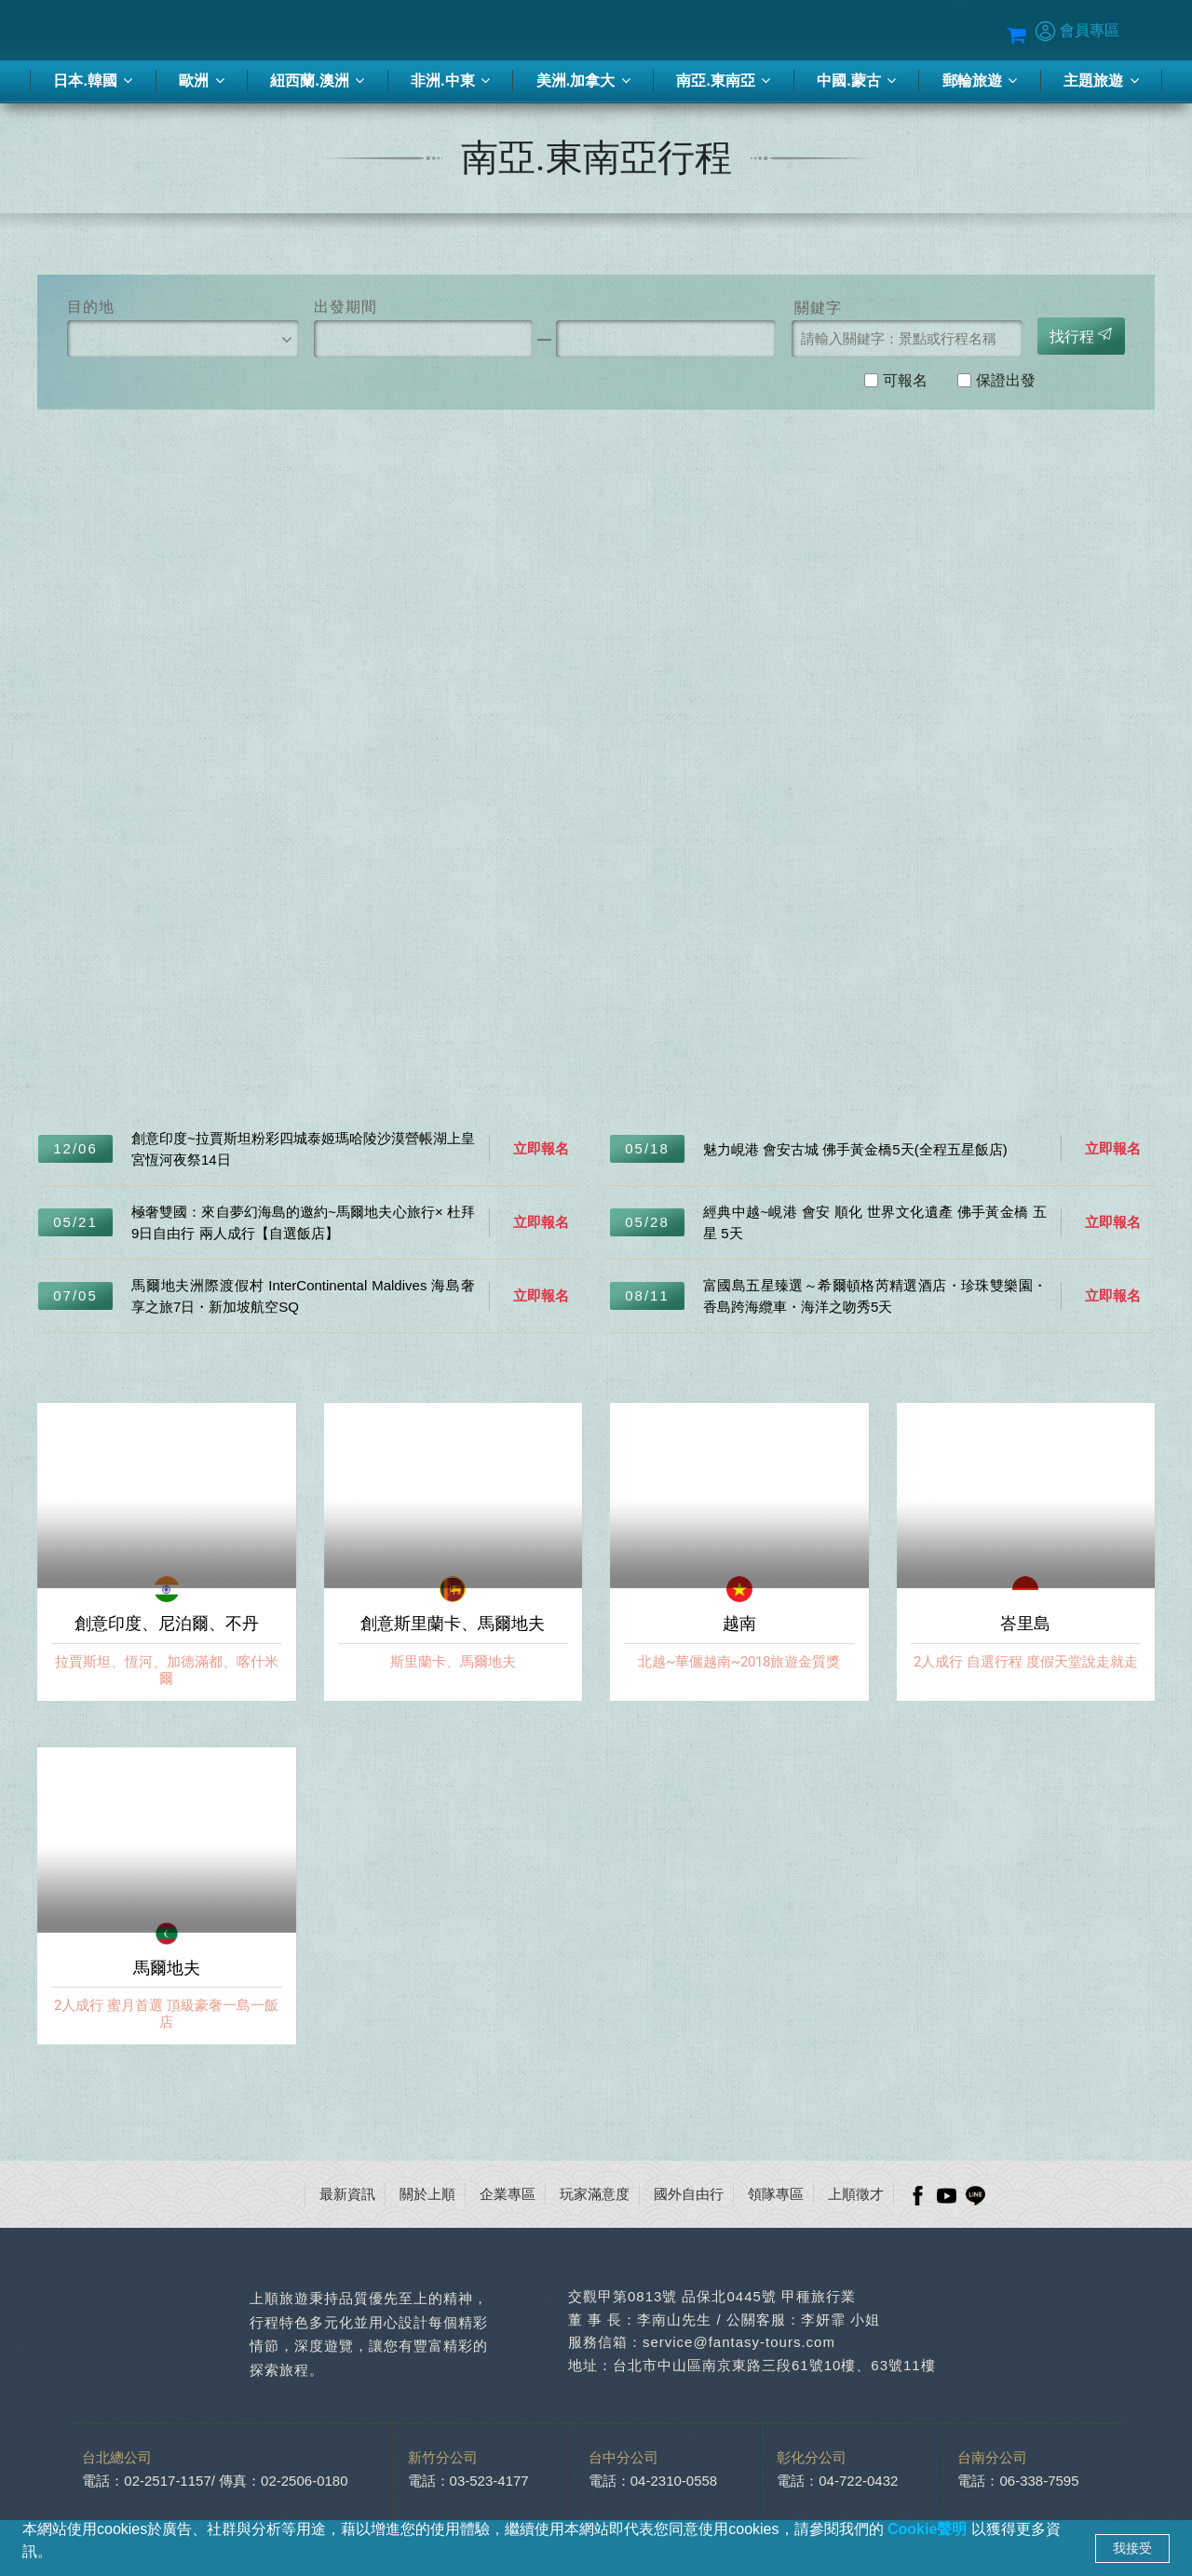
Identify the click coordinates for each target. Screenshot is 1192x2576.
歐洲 (201, 80)
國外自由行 (689, 2194)
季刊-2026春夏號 (614, 30)
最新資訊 (347, 2194)
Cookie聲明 (929, 2529)
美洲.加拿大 (583, 80)
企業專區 (507, 2194)
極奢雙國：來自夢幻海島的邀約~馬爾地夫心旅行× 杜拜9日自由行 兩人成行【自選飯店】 (303, 1222)
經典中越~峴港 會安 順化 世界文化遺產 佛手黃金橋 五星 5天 (875, 1222)
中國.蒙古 (856, 80)
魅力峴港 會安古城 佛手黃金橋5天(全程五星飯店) (855, 1149)
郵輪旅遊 (979, 80)
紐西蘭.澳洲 (317, 80)
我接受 (1132, 2548)
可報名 (905, 379)
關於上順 (427, 2194)
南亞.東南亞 (723, 80)
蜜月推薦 (778, 30)
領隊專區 (776, 2194)
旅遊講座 (708, 30)
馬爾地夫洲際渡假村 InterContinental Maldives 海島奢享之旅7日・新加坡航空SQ (303, 1296)
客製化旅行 (514, 30)
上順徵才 (856, 2194)
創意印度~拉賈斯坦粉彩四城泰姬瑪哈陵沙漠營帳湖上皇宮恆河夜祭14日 (303, 1148)
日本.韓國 (92, 80)
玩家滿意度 (595, 2194)
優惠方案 (847, 30)
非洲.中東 (450, 80)
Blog (903, 30)
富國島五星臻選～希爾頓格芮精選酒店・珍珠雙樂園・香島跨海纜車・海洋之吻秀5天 (875, 1296)
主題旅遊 (1100, 80)
